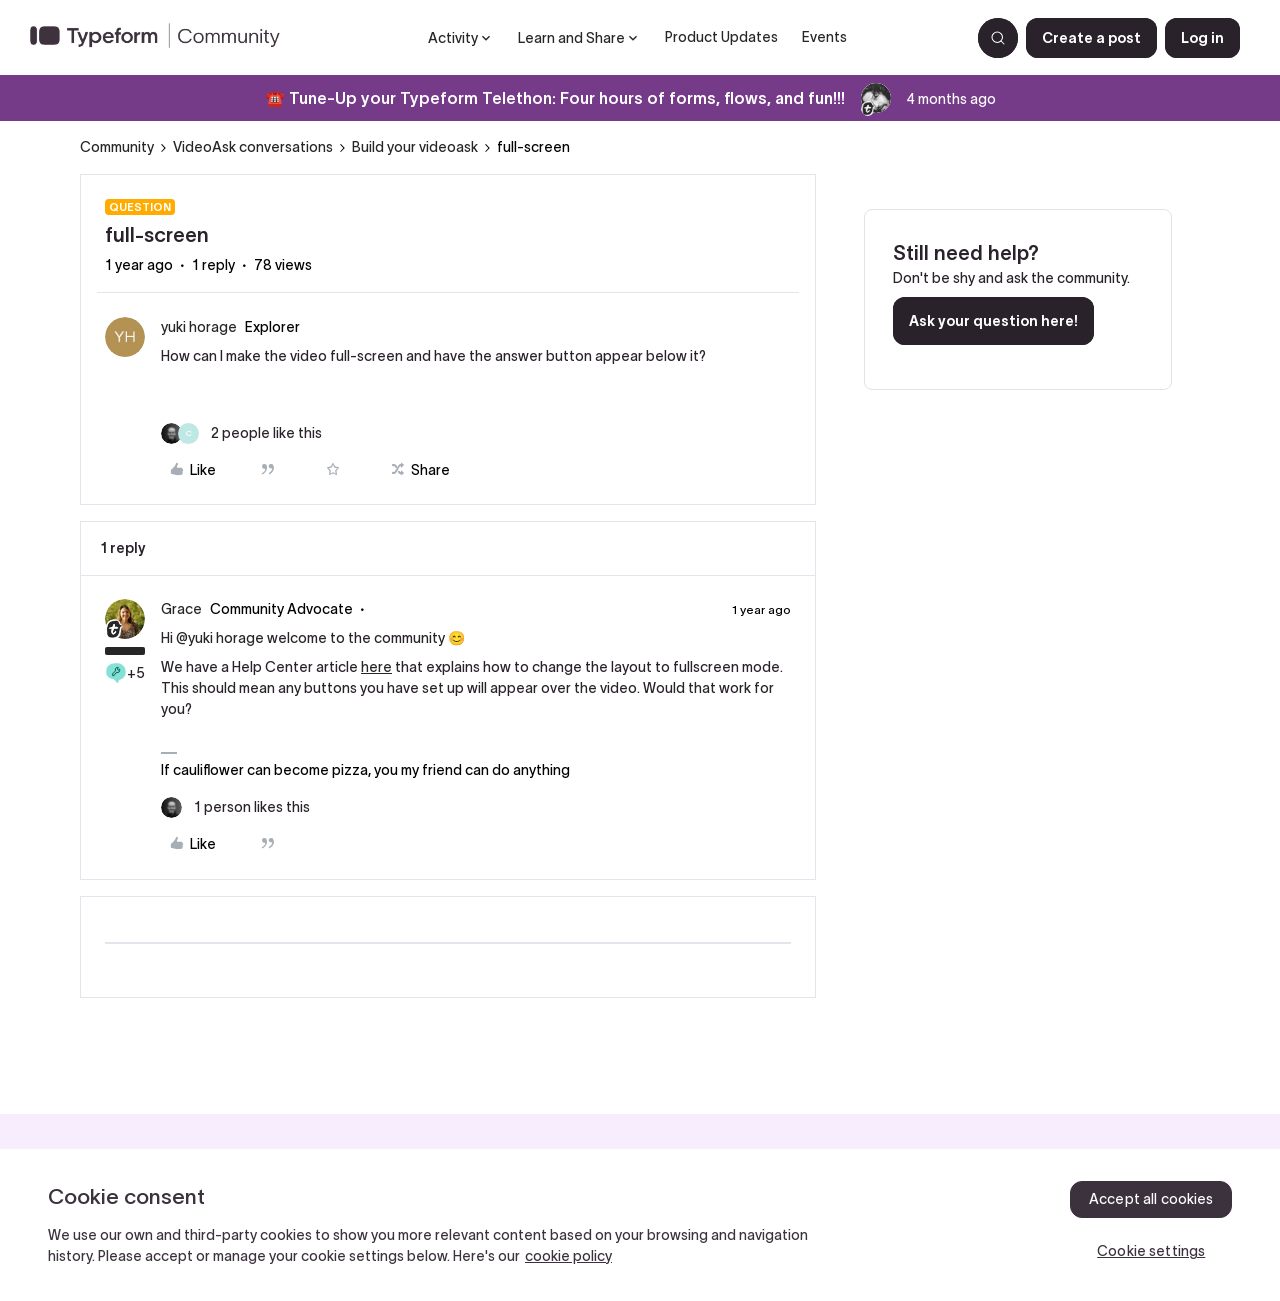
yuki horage (199, 327)
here (376, 667)
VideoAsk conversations (253, 147)
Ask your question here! (993, 321)
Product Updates (721, 37)
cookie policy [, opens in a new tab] (568, 1256)
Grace (181, 609)
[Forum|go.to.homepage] (163, 38)
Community (117, 147)
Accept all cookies (1151, 1199)
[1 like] (235, 807)
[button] (1091, 38)
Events (824, 37)
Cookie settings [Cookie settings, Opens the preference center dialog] (1151, 1251)
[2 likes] (241, 433)
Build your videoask (415, 147)
